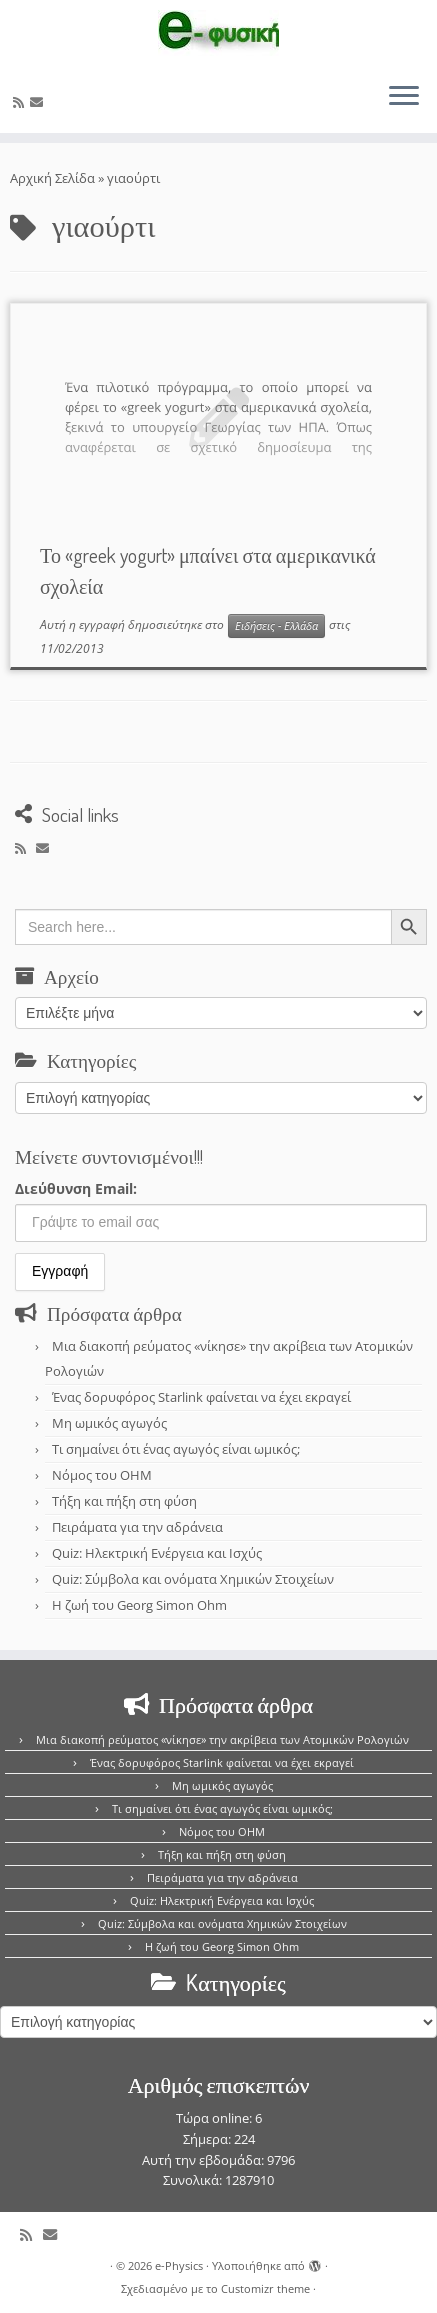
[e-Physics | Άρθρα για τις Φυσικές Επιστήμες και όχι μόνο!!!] (218, 33)
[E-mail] (39, 102)
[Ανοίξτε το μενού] (404, 97)
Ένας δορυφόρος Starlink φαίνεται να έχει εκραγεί (201, 1397)
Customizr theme (265, 2288)
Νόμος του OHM (102, 1475)
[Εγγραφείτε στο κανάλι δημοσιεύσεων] (21, 102)
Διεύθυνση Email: (76, 1188)
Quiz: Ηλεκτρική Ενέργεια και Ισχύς (157, 1553)
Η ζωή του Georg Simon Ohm (139, 1605)
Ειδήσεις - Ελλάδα (276, 626)
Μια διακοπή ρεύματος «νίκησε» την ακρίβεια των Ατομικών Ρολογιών (222, 1739)
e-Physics (179, 2265)
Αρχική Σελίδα (54, 178)
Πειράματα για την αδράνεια (137, 1527)
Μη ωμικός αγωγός (109, 1423)
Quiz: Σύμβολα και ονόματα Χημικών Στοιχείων (193, 1579)
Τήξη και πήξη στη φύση (124, 1501)
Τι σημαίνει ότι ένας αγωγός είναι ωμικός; (176, 1449)
